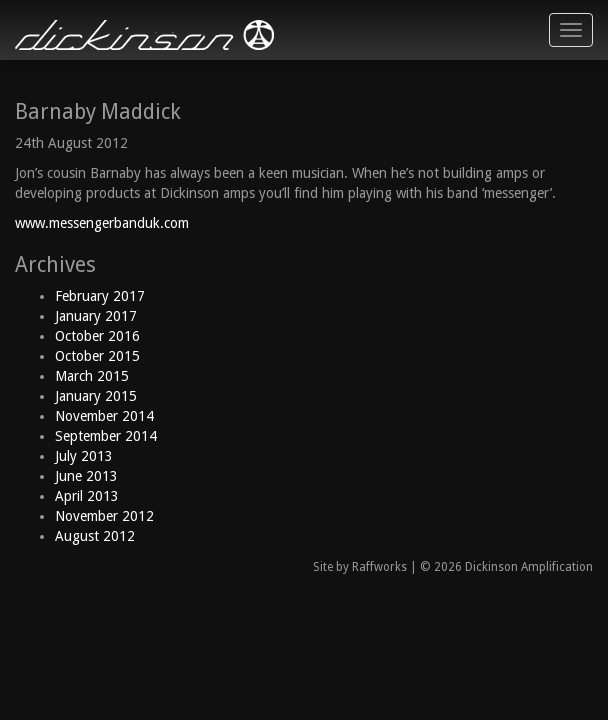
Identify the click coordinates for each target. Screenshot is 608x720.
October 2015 (97, 356)
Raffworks (379, 567)
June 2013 (86, 476)
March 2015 (92, 376)
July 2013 (84, 456)
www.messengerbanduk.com (102, 223)
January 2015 (96, 396)
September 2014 (106, 436)
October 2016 (97, 336)
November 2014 (104, 416)
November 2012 (104, 516)
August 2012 (95, 536)
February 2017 (100, 296)
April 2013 (87, 496)
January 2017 (96, 316)
